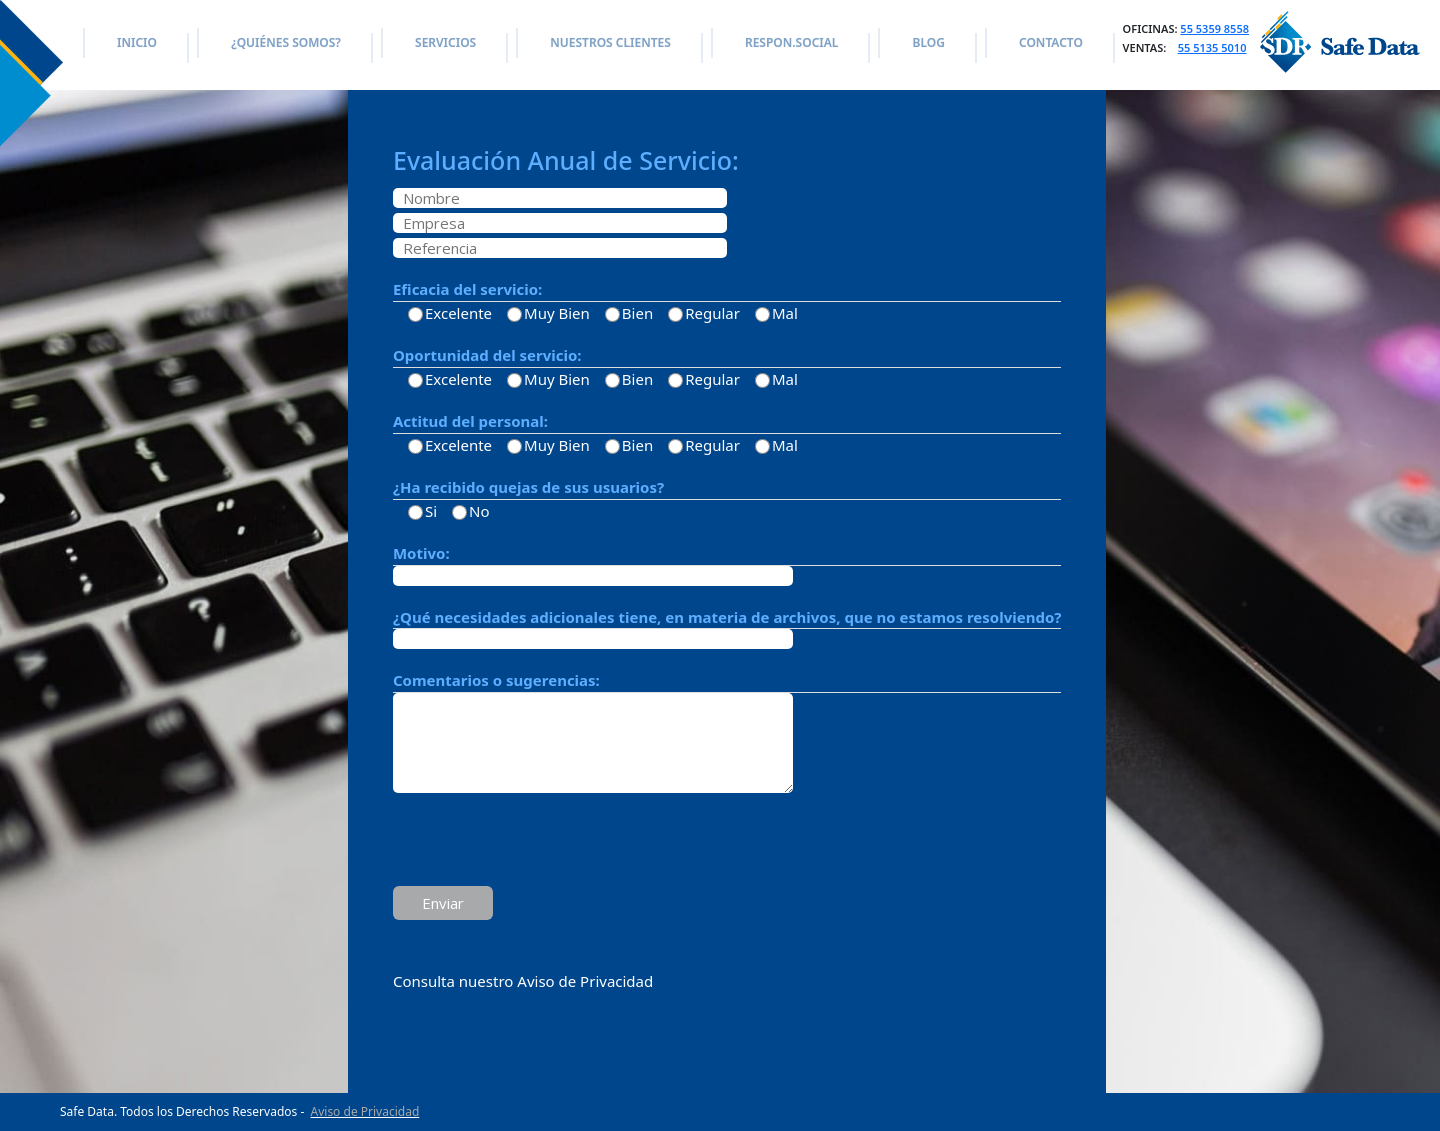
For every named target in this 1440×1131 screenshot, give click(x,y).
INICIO (137, 42)
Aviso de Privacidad (365, 1111)
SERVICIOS (445, 42)
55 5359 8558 (1214, 28)
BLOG (928, 42)
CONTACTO (1051, 42)
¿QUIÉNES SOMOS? (286, 42)
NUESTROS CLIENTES (610, 42)
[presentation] (545, 842)
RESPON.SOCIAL (791, 42)
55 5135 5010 (1212, 47)
